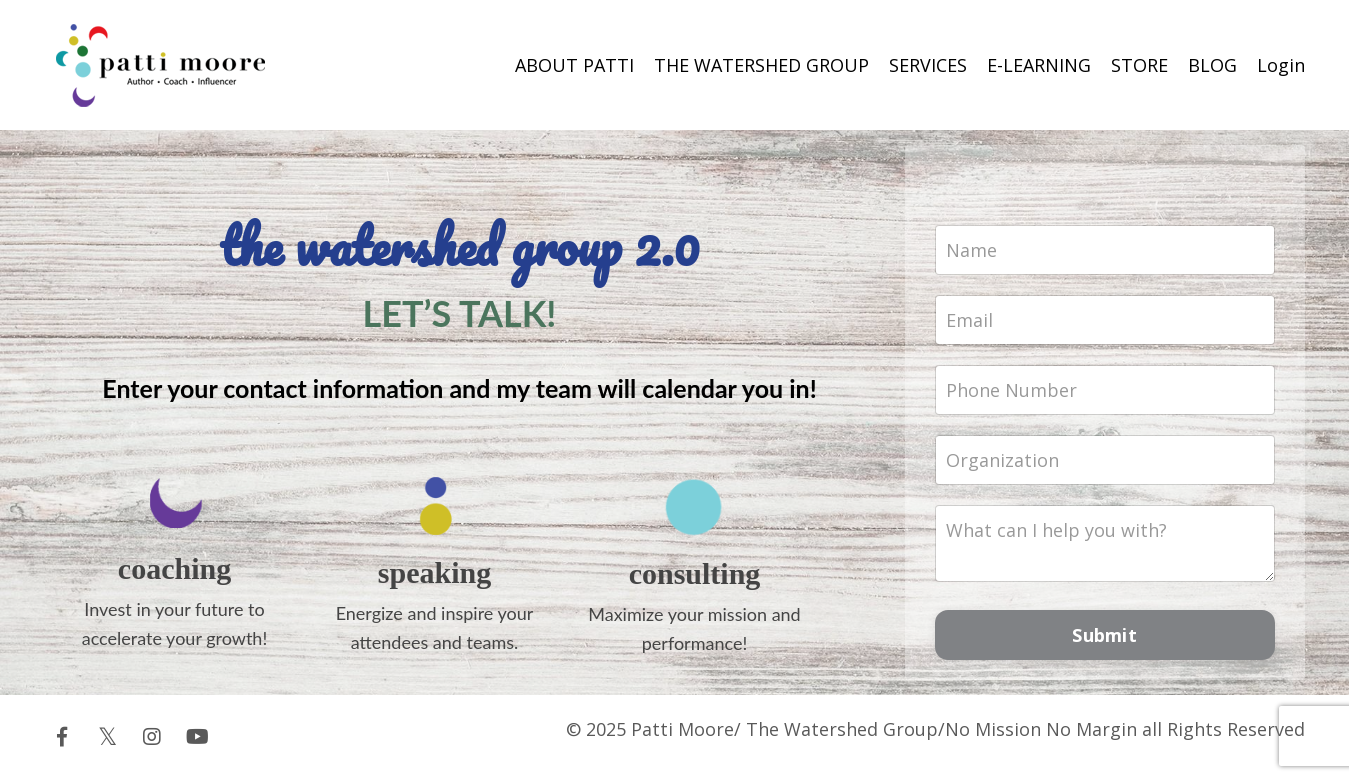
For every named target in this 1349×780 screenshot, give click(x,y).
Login (1281, 65)
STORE (1139, 65)
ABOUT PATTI (574, 65)
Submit (1104, 635)
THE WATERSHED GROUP (761, 65)
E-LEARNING (1039, 65)
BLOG (1212, 65)
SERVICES (928, 65)
